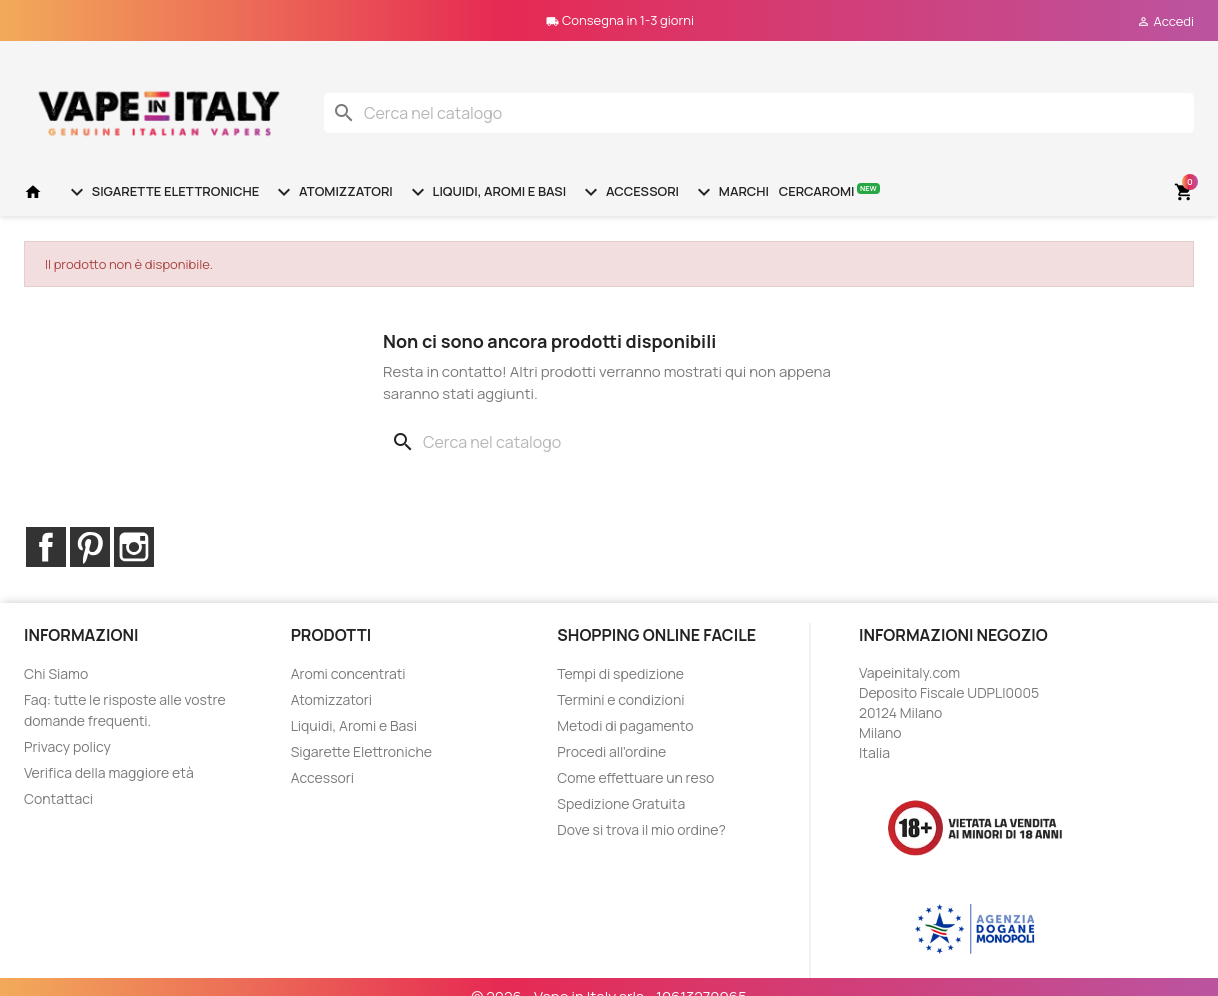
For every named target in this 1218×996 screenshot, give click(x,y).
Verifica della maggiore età (109, 772)
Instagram (134, 547)
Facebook (46, 547)
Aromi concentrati (348, 673)
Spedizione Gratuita (621, 803)
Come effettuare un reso (635, 777)
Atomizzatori (332, 192)
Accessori (629, 192)
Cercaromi (829, 190)
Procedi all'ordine (611, 751)
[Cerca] (759, 113)
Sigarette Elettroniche (162, 192)
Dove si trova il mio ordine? (641, 829)
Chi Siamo (56, 673)
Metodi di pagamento (625, 725)
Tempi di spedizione (620, 673)
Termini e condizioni (620, 699)
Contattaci (58, 798)
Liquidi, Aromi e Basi (486, 192)
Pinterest (90, 547)
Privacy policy (67, 746)
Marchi (730, 192)
